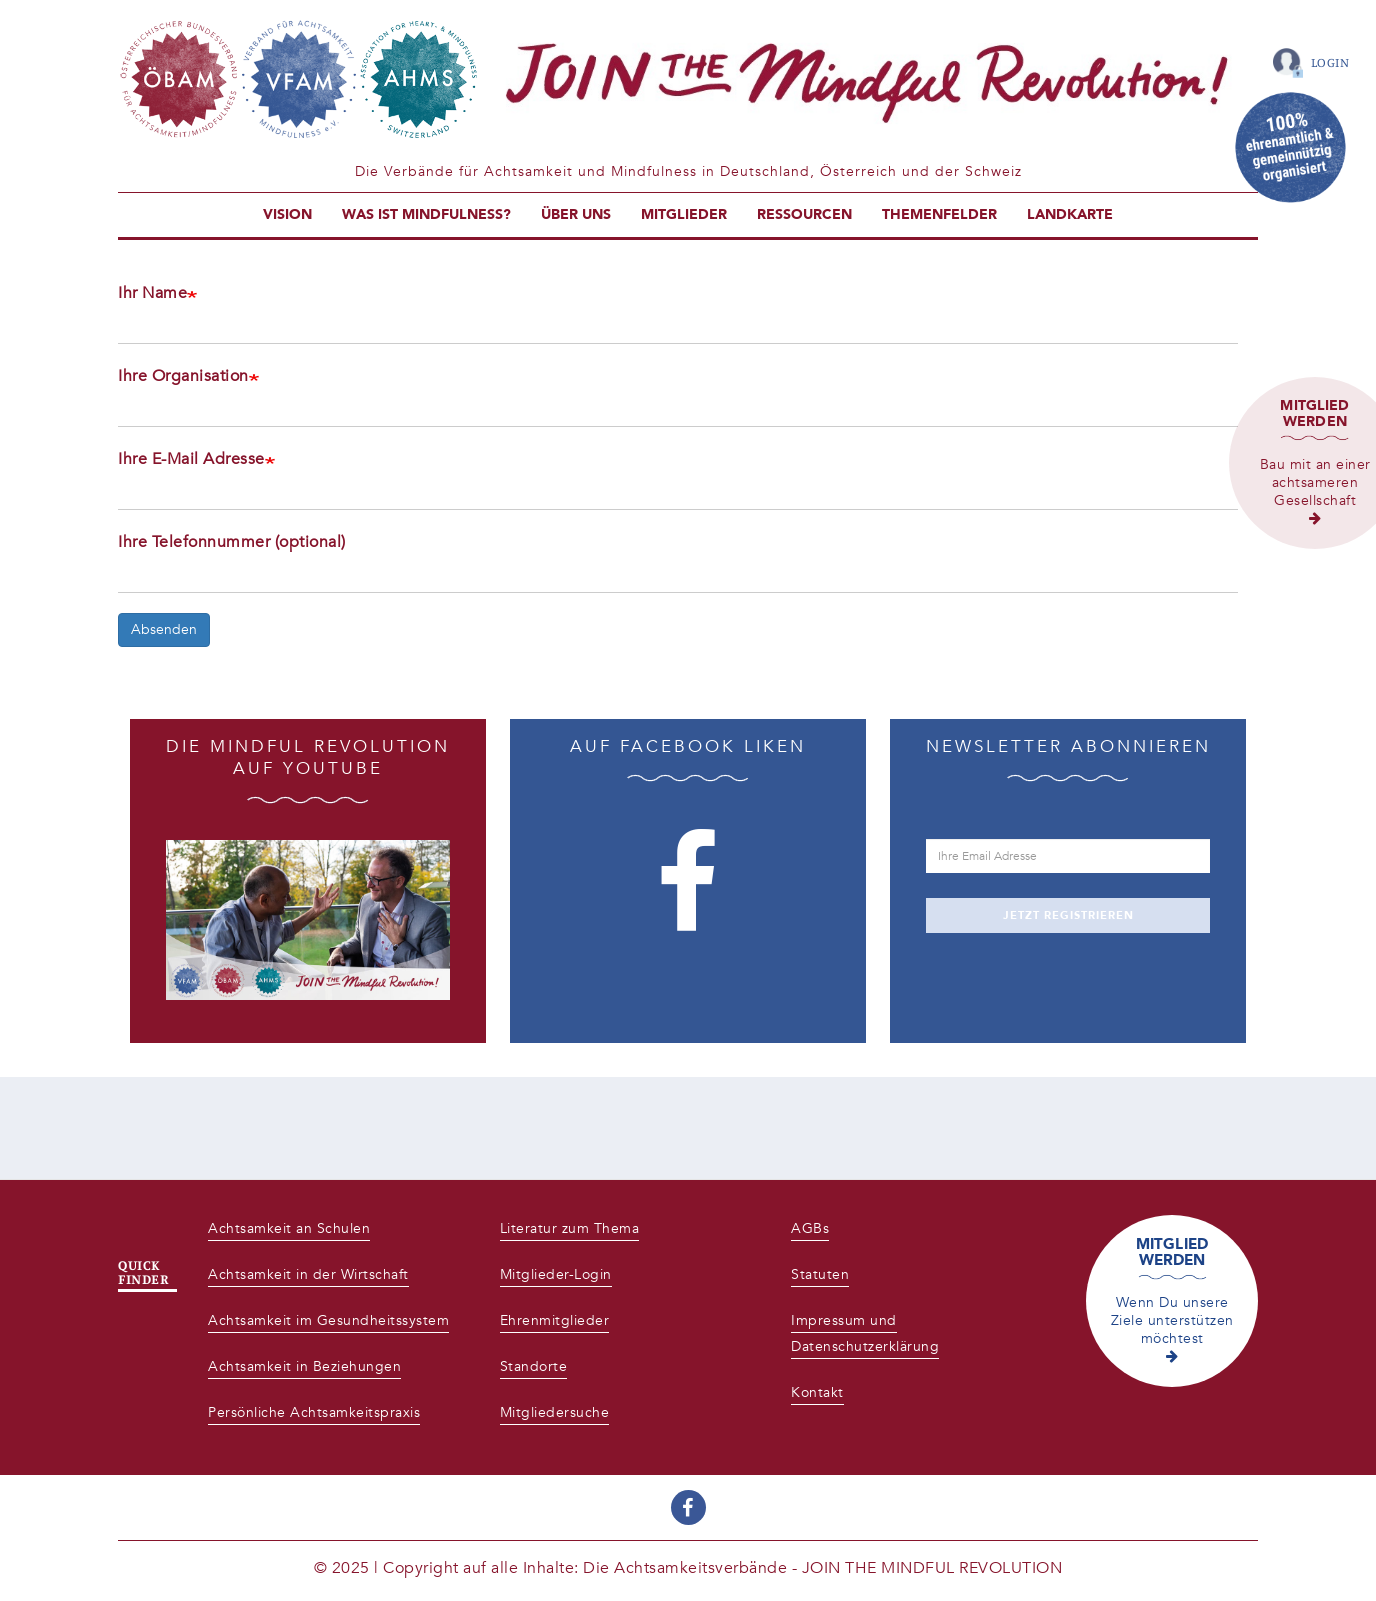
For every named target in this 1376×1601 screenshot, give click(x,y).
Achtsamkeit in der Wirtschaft (308, 1274)
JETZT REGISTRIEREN (1068, 915)
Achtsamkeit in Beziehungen (304, 1366)
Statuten (820, 1274)
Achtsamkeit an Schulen (289, 1228)
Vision (287, 214)
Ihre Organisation (183, 376)
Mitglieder (684, 214)
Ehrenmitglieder (555, 1320)
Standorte (534, 1366)
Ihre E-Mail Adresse (191, 459)
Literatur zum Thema (570, 1228)
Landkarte (1070, 214)
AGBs (810, 1228)
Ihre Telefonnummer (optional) (232, 542)
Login (1330, 62)
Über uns (576, 214)
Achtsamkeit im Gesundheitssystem (328, 1320)
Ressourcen (804, 214)
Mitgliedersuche (555, 1412)
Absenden (164, 629)
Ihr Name (152, 293)
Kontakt (817, 1392)
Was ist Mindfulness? (426, 214)
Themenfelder (939, 214)
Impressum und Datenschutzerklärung (865, 1333)
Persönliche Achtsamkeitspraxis (314, 1412)
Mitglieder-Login (556, 1274)
